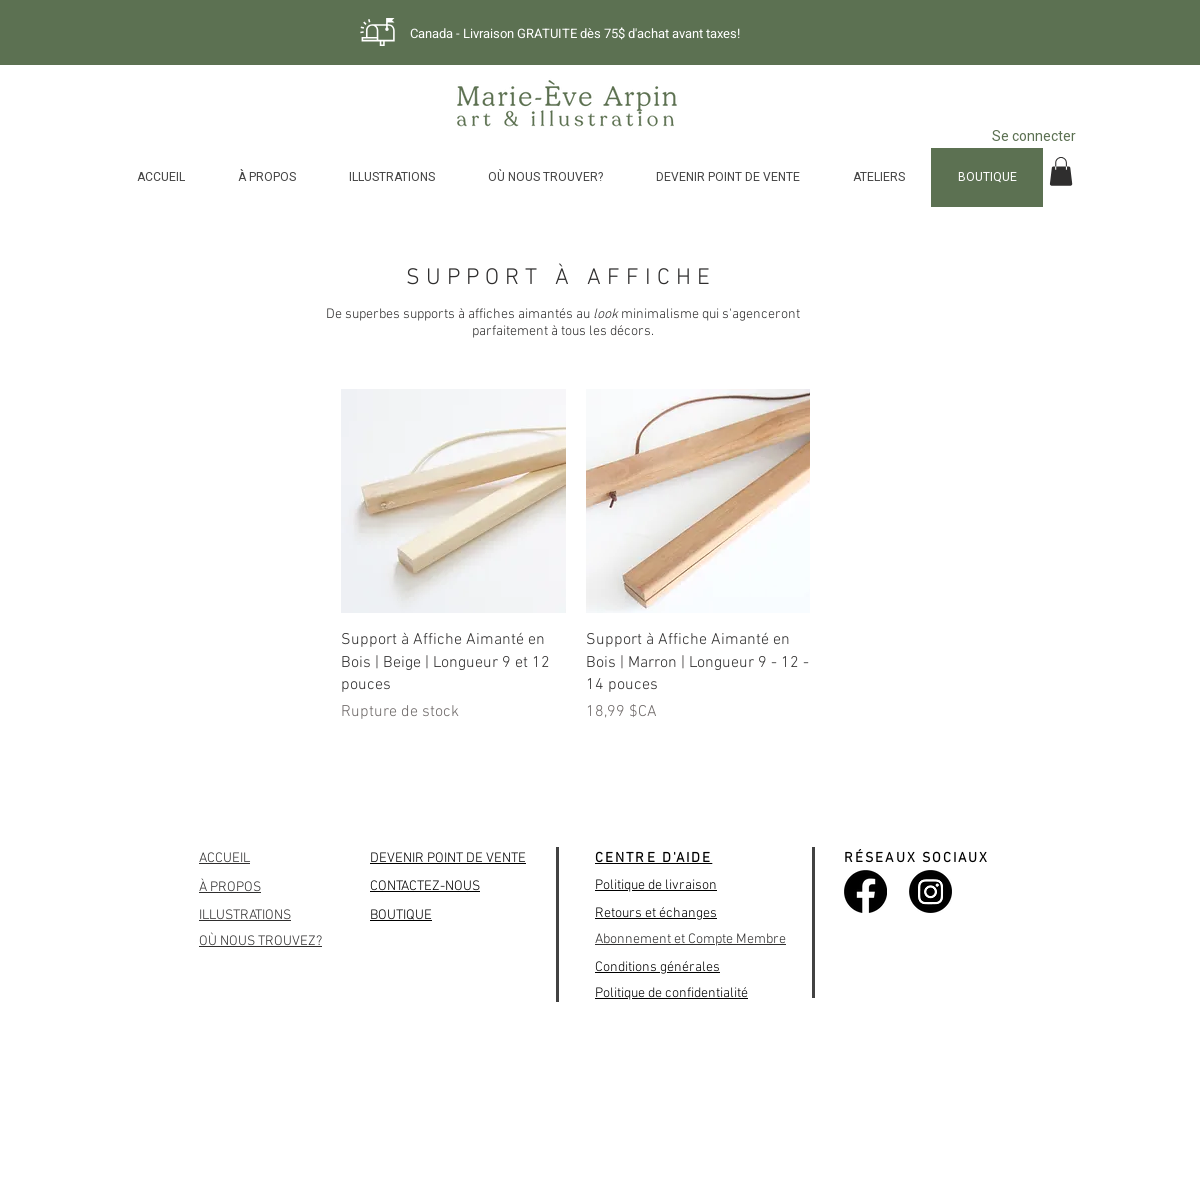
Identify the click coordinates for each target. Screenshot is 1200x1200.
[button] (1061, 171)
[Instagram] (930, 891)
